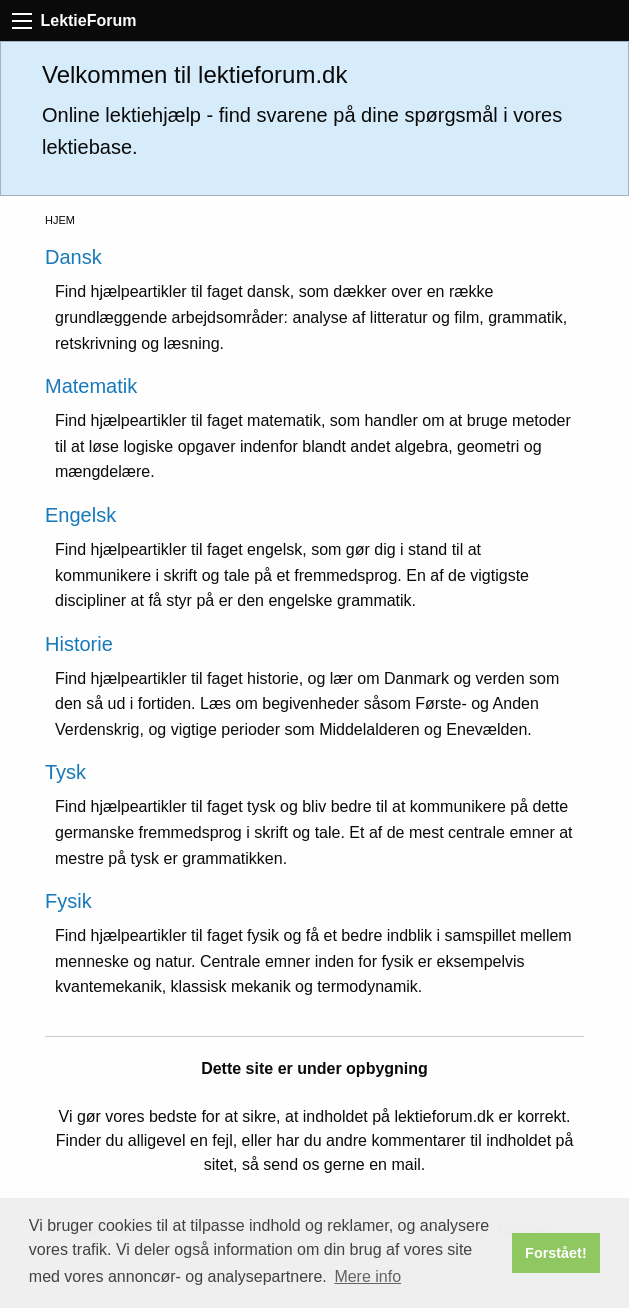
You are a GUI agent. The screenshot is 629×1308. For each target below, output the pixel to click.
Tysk (65, 772)
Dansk (73, 257)
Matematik (91, 386)
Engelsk (80, 515)
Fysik (68, 901)
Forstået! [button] (556, 1253)
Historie (79, 644)
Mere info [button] (367, 1276)
